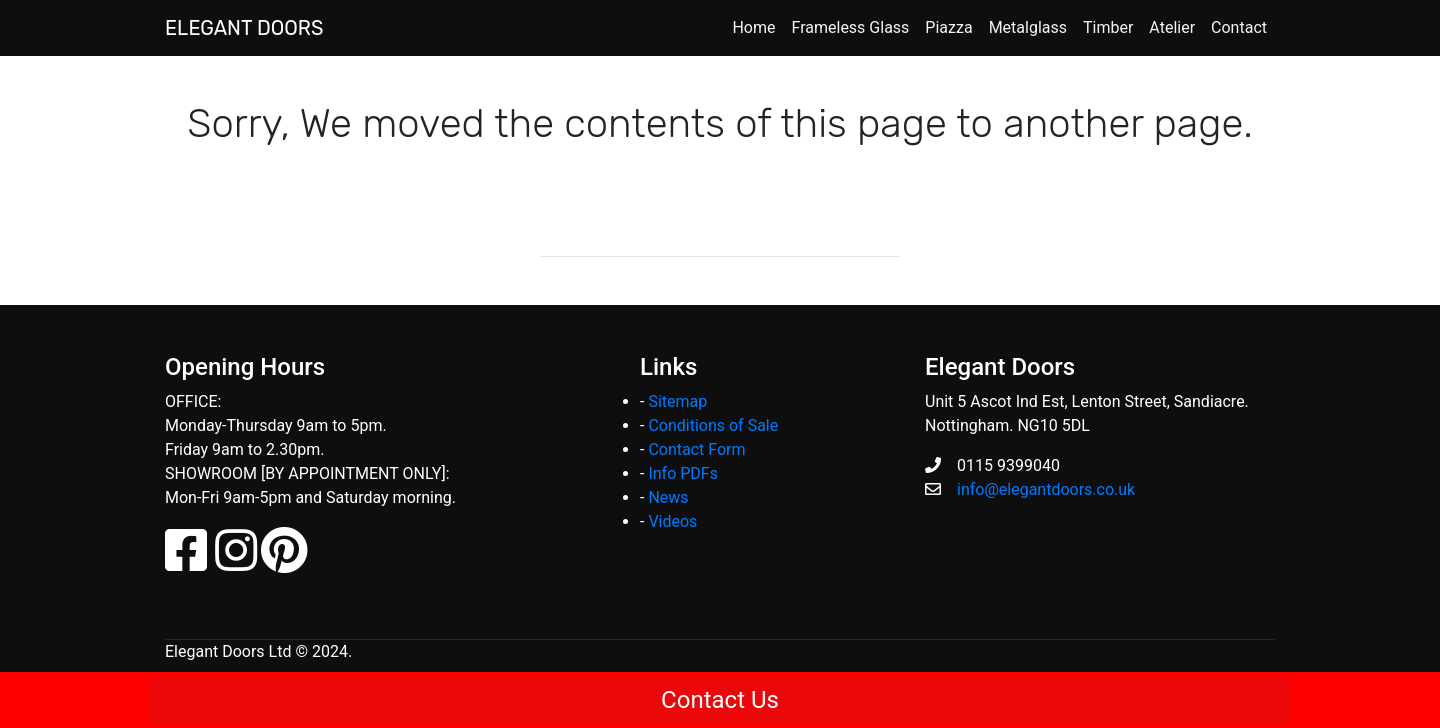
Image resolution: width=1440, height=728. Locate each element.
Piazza (948, 27)
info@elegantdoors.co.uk (1046, 489)
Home (753, 27)
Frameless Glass (851, 27)
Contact (1239, 27)
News (668, 497)
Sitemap (677, 401)
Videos (672, 521)
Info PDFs (683, 473)
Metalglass (1028, 27)
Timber (1108, 27)
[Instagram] (236, 562)
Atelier (1172, 27)
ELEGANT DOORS (244, 28)
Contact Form (696, 449)
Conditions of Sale (713, 425)
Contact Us (720, 700)
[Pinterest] (284, 562)
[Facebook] (188, 562)
